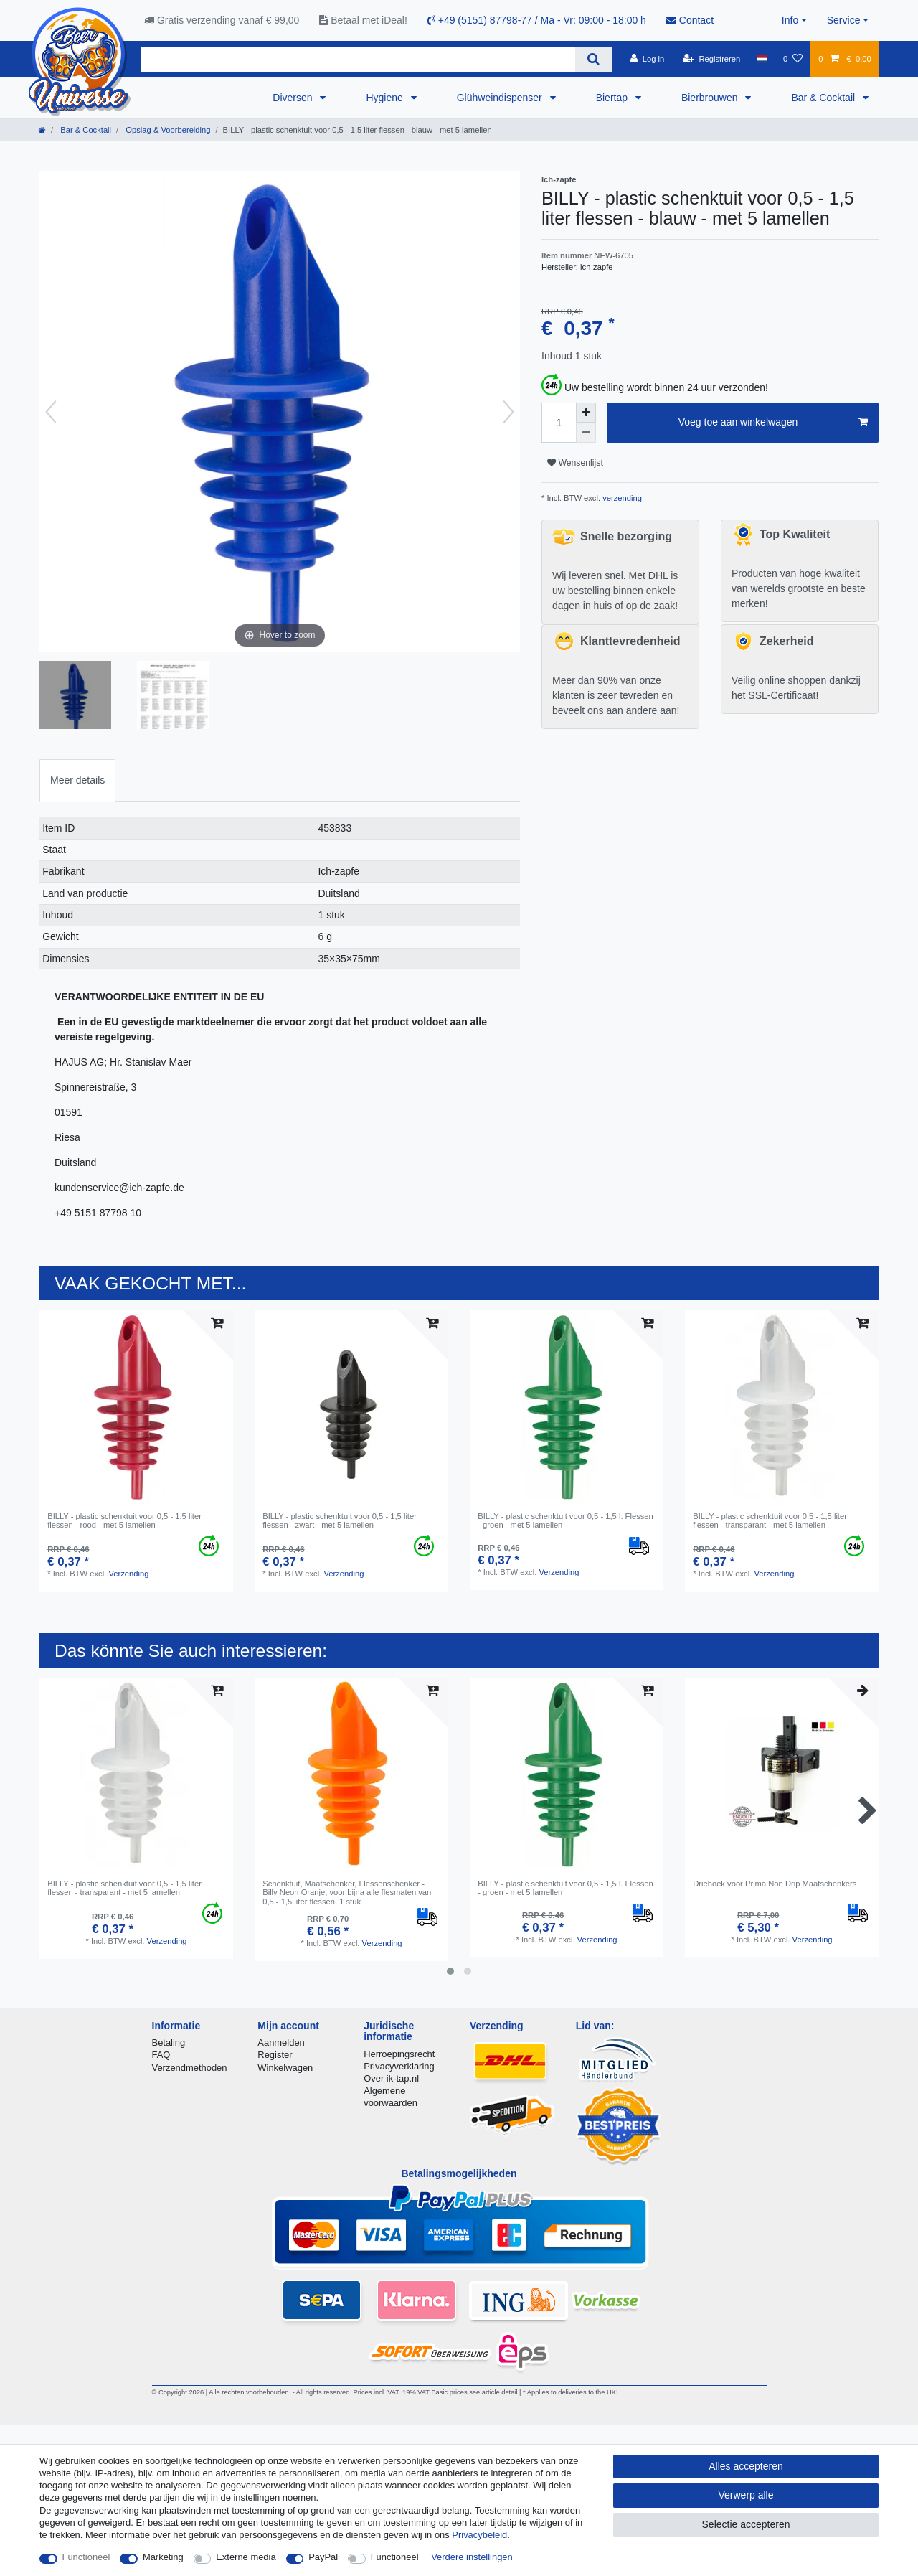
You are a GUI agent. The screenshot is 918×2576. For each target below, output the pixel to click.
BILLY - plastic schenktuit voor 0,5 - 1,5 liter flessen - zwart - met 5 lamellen (339, 1520)
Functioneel (86, 2557)
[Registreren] (712, 59)
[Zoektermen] (358, 59)
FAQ (161, 2054)
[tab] (77, 780)
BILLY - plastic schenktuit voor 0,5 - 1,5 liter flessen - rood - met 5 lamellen (124, 1520)
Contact (690, 20)
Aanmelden (280, 2042)
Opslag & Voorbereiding (166, 130)
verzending (621, 498)
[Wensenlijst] (792, 59)
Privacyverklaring (399, 2066)
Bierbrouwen (711, 97)
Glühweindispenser (501, 97)
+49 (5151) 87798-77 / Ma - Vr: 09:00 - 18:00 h (536, 20)
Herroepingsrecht (399, 2054)
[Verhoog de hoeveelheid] (586, 413)
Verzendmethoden (189, 2067)
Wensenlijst (575, 463)
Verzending (128, 1573)
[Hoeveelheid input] (558, 423)
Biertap (613, 97)
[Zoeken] (593, 59)
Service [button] (844, 20)
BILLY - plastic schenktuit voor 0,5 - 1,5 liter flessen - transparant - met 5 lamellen (770, 1520)
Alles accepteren (746, 2466)
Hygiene (385, 97)
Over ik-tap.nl (391, 2078)
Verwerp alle (745, 2495)
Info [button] (790, 20)
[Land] (761, 59)
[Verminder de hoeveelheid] (586, 433)
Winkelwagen (285, 2067)
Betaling (169, 2042)
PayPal (323, 2557)
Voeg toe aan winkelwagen (773, 422)
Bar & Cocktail (824, 97)
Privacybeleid (479, 2534)
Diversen (294, 97)
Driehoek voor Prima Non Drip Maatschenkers (774, 1883)
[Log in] (647, 59)
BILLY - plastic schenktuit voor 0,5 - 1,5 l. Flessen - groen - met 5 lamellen (565, 1520)
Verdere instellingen (472, 2557)
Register (274, 2054)
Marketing (163, 2557)
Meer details (77, 780)
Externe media (245, 2557)
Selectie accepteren (746, 2524)
